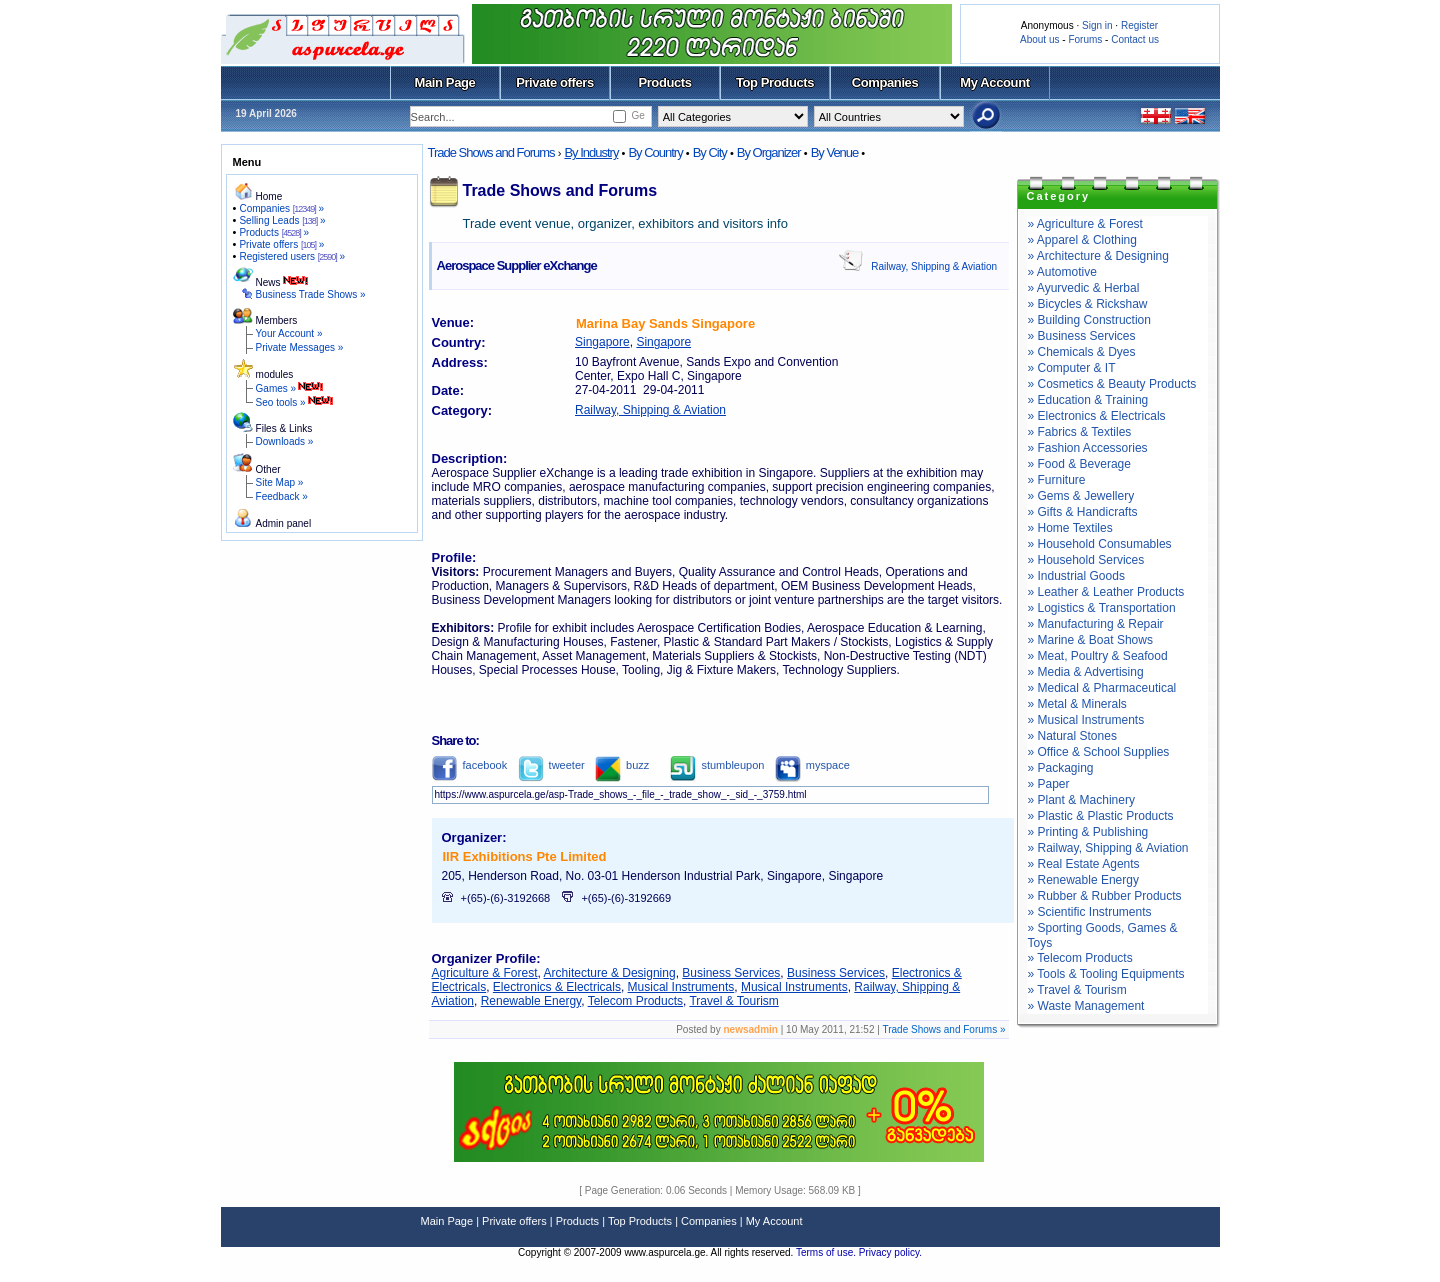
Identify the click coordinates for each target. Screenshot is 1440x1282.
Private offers (555, 82)
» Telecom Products (1080, 958)
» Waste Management (1086, 1006)
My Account (994, 82)
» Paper (1049, 784)
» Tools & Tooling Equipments (1106, 974)
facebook (470, 765)
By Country (655, 152)
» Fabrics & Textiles (1080, 432)
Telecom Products (635, 1001)
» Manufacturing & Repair (1096, 624)
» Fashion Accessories (1088, 448)
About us (1039, 39)
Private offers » (281, 244)
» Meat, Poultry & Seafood (1098, 656)
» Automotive (1062, 272)
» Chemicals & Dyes (1082, 352)
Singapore (602, 342)
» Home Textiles (1070, 528)
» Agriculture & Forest (1085, 224)
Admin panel (284, 523)
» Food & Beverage (1079, 464)
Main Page (445, 82)
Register (1139, 25)
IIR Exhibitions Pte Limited (525, 856)
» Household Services (1086, 560)
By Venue (835, 152)
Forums (1085, 39)
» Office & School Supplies (1099, 752)
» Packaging (1061, 768)
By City (710, 152)
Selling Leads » (282, 220)
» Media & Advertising (1086, 672)
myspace (812, 765)
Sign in (1097, 25)
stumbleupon (717, 765)
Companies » (281, 208)
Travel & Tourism (733, 1001)
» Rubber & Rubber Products (1105, 896)
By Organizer (769, 152)
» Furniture (1057, 480)
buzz (622, 765)
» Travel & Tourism (1077, 990)
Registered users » (292, 256)
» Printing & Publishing (1088, 832)
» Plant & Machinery (1081, 800)
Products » (274, 232)
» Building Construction (1089, 320)
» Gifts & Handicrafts (1083, 512)
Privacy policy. (890, 1252)
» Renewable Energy (1083, 880)
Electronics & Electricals (557, 987)
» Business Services (1082, 336)
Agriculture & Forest (485, 973)
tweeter (551, 765)
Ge (637, 115)
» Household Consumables (1100, 544)
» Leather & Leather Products (1106, 592)
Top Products (775, 82)
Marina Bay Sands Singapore (665, 323)
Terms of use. (827, 1252)
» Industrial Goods (1076, 576)
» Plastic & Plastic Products (1101, 816)
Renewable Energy (531, 1001)
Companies (885, 82)
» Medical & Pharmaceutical (1102, 688)
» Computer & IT (1072, 368)
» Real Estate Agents (1084, 864)
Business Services (731, 973)
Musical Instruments (681, 987)
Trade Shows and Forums (491, 152)
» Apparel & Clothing (1082, 240)
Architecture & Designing (610, 973)
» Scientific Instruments (1090, 912)
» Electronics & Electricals (1097, 416)
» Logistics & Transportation (1102, 608)
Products (664, 82)
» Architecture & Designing (1098, 256)
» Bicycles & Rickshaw (1088, 304)
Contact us (1135, 39)
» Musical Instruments (1086, 720)
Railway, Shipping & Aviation (934, 266)
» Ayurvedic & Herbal (1084, 288)
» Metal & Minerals (1077, 704)
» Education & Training (1088, 400)
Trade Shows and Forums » (943, 1029)
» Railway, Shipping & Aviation (1108, 848)
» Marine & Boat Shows (1090, 640)
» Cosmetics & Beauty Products (1112, 384)
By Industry (591, 152)
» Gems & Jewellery (1081, 496)
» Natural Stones (1072, 736)
